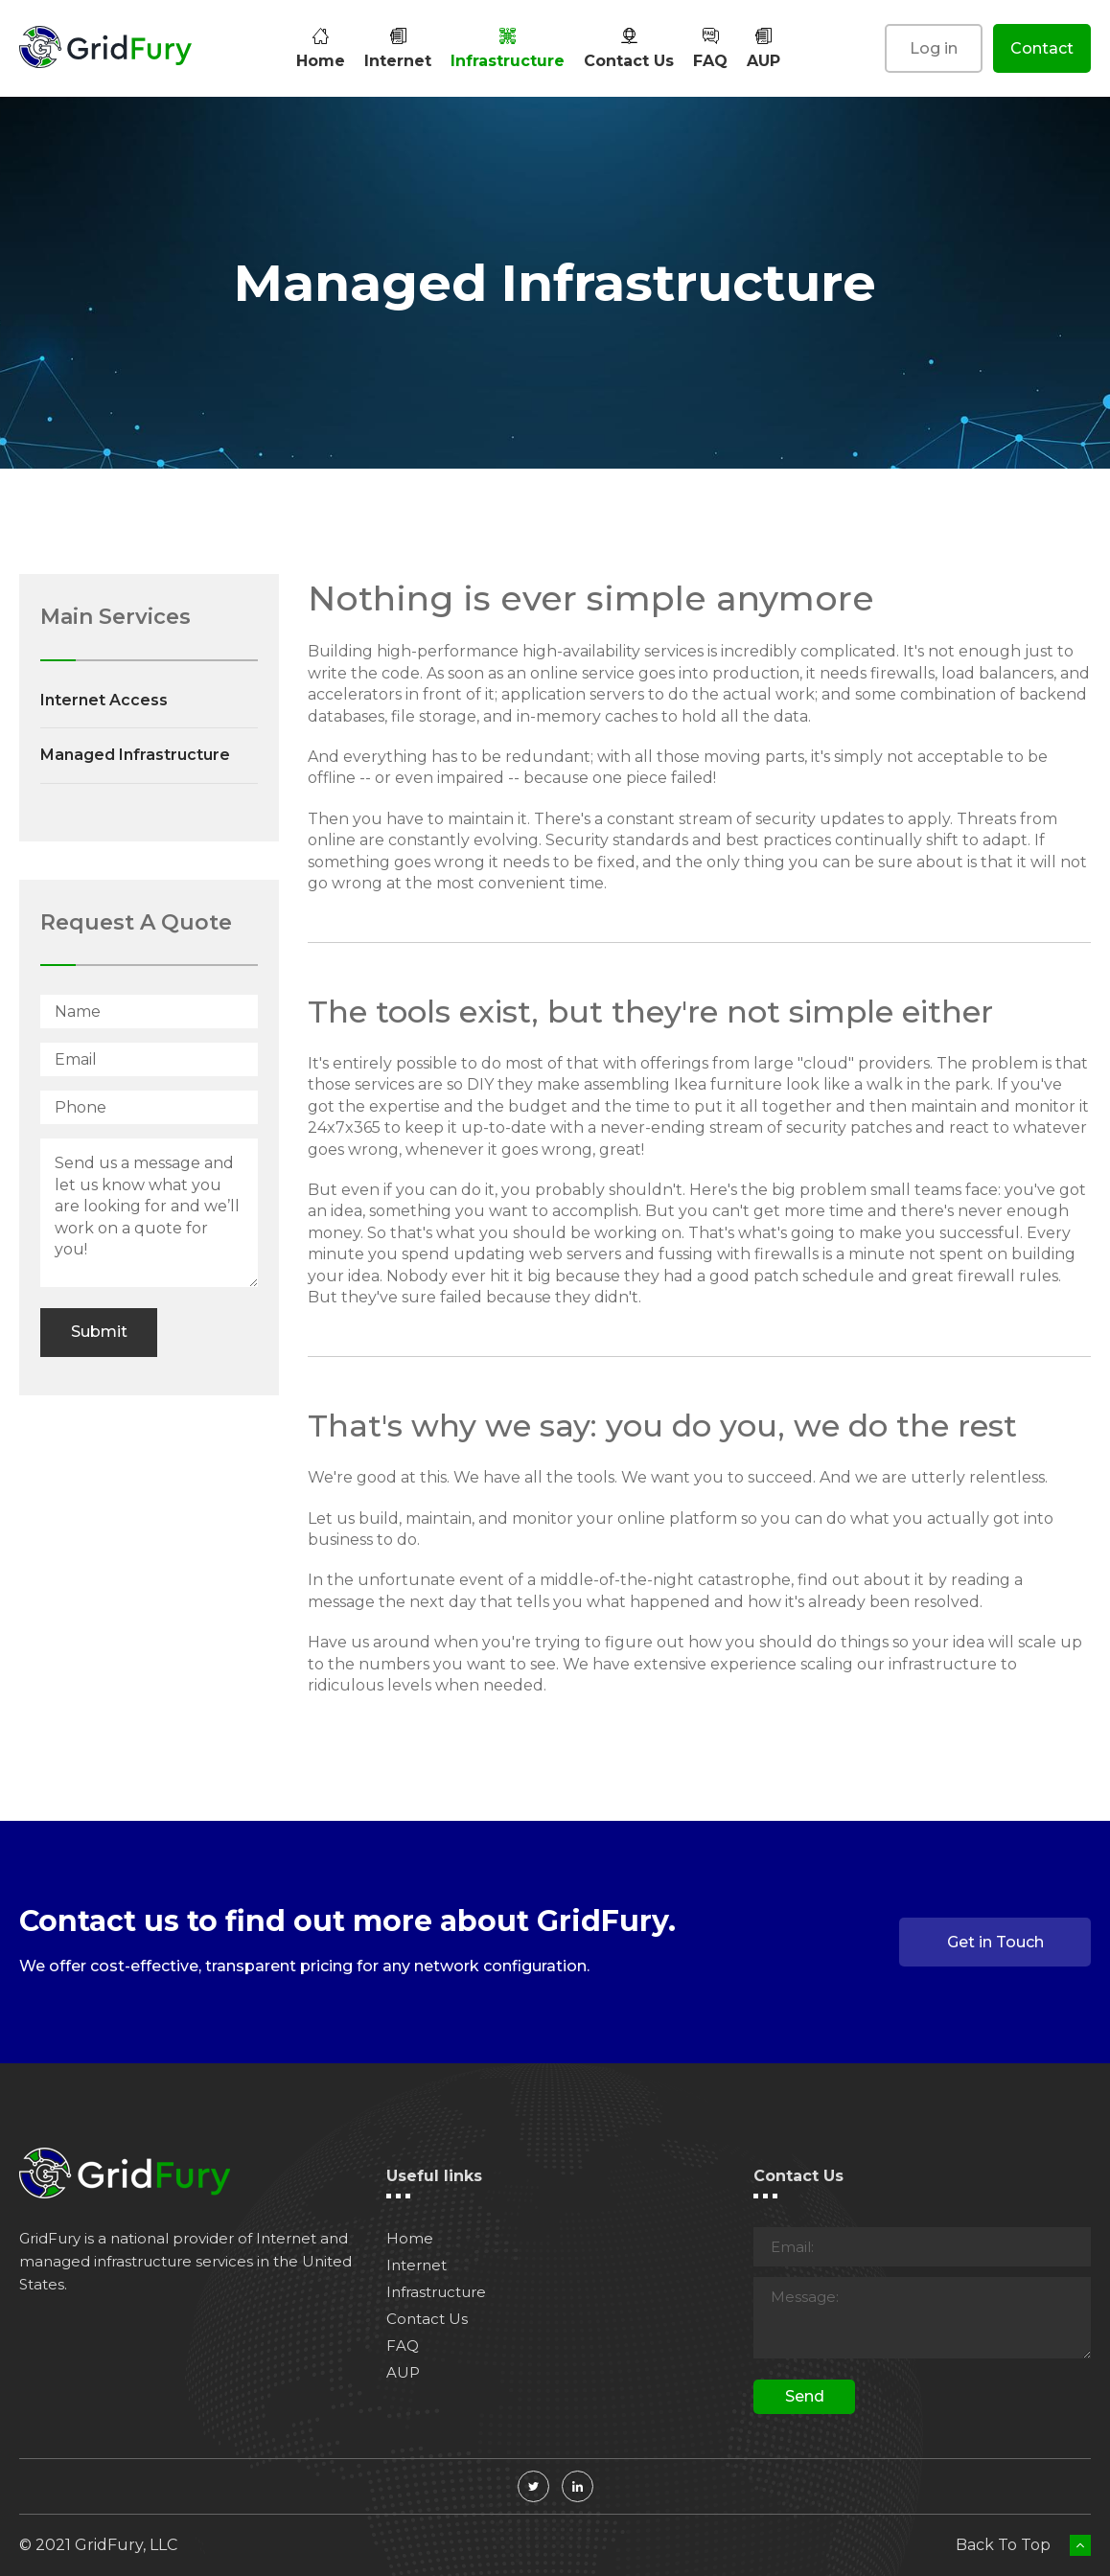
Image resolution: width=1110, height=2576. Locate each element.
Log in (934, 48)
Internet (397, 48)
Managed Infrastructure (135, 755)
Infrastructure (508, 48)
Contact (1042, 48)
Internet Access (104, 700)
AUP (763, 48)
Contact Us (629, 48)
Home (320, 48)
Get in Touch (995, 1942)
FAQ (710, 48)
